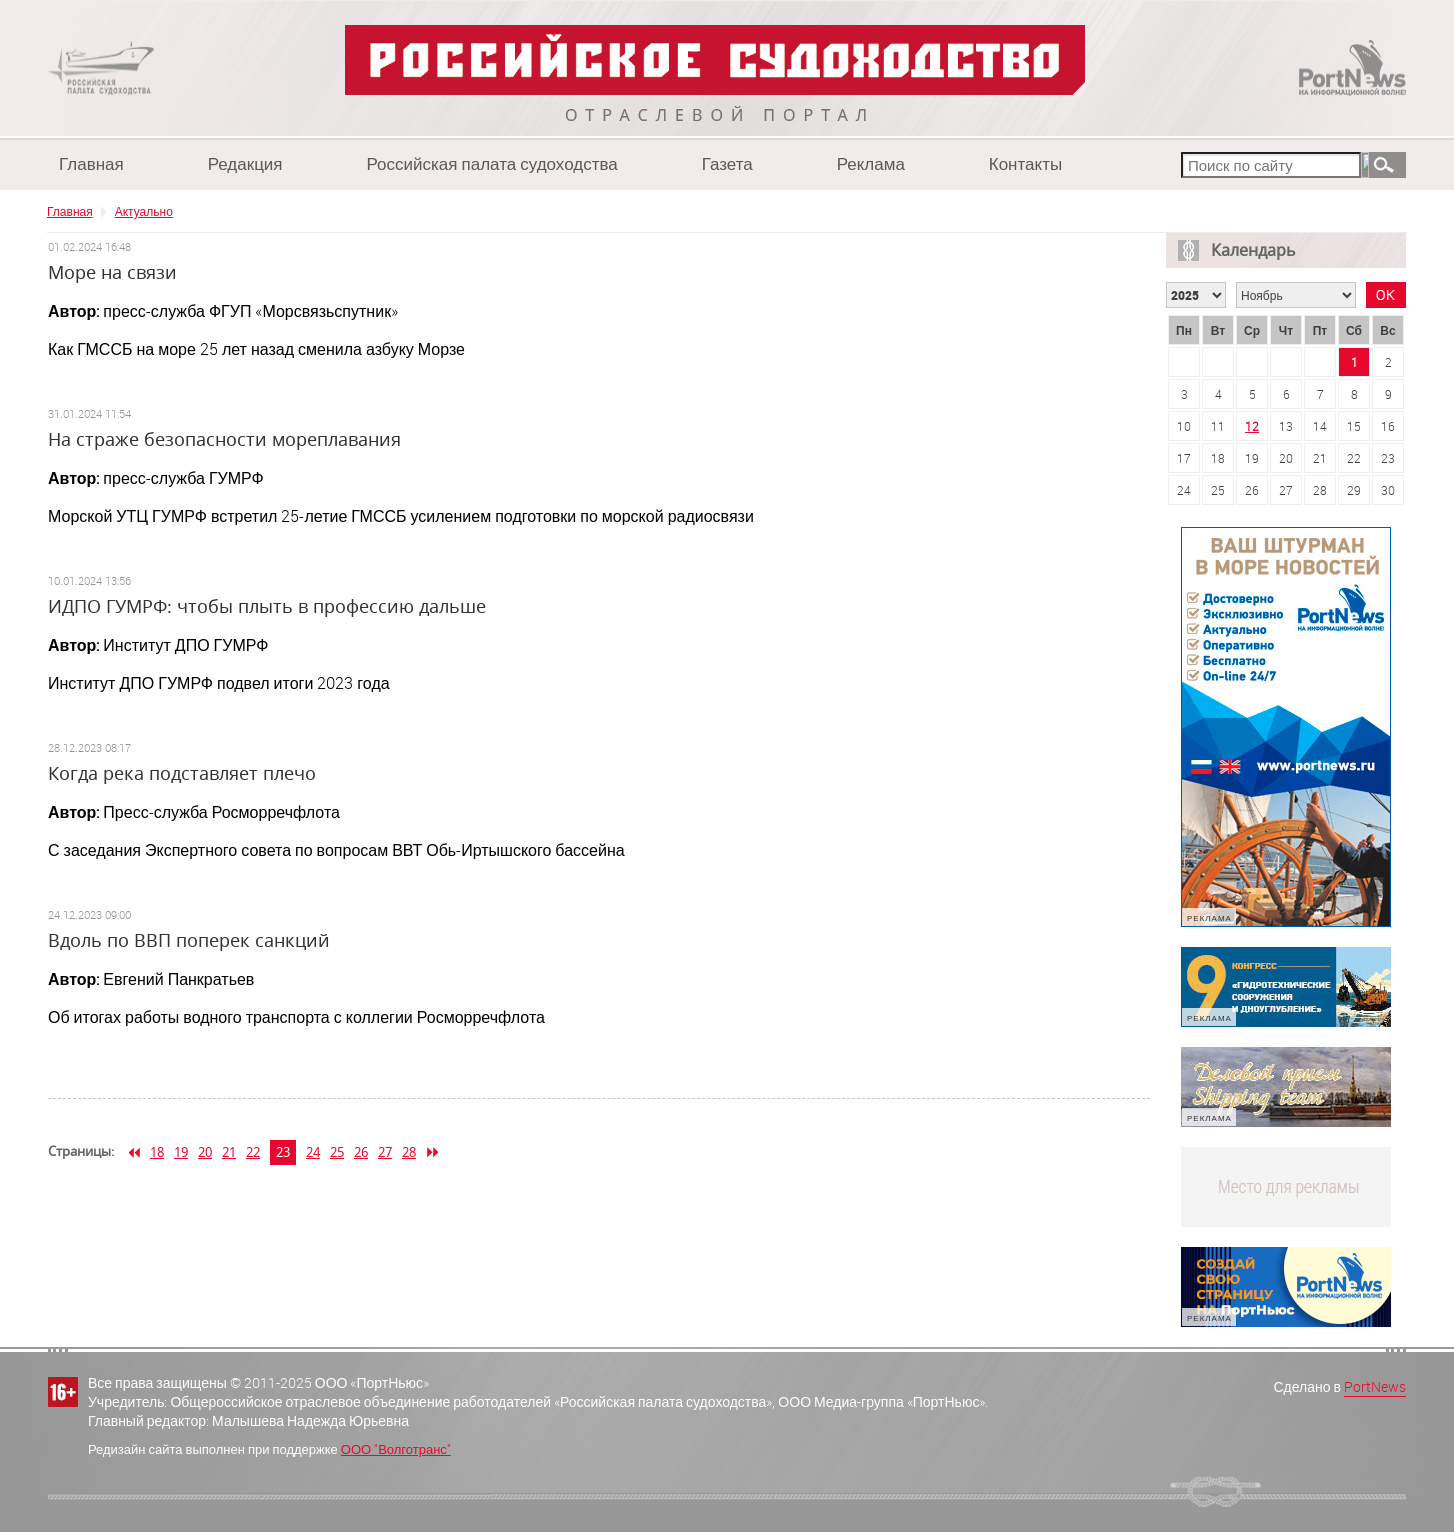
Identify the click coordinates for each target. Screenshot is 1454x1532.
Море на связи (112, 272)
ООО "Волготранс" (396, 1449)
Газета (727, 163)
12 (1252, 426)
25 (337, 1152)
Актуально (144, 211)
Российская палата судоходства (492, 163)
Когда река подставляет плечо (182, 773)
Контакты (1025, 163)
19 (181, 1152)
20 (205, 1152)
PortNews (1375, 1386)
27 (385, 1152)
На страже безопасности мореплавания (224, 439)
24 (313, 1152)
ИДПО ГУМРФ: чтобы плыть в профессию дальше (267, 606)
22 (253, 1152)
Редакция (245, 163)
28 (409, 1152)
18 (157, 1152)
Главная (91, 163)
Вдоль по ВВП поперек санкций (189, 940)
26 (361, 1152)
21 (229, 1152)
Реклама (871, 163)
